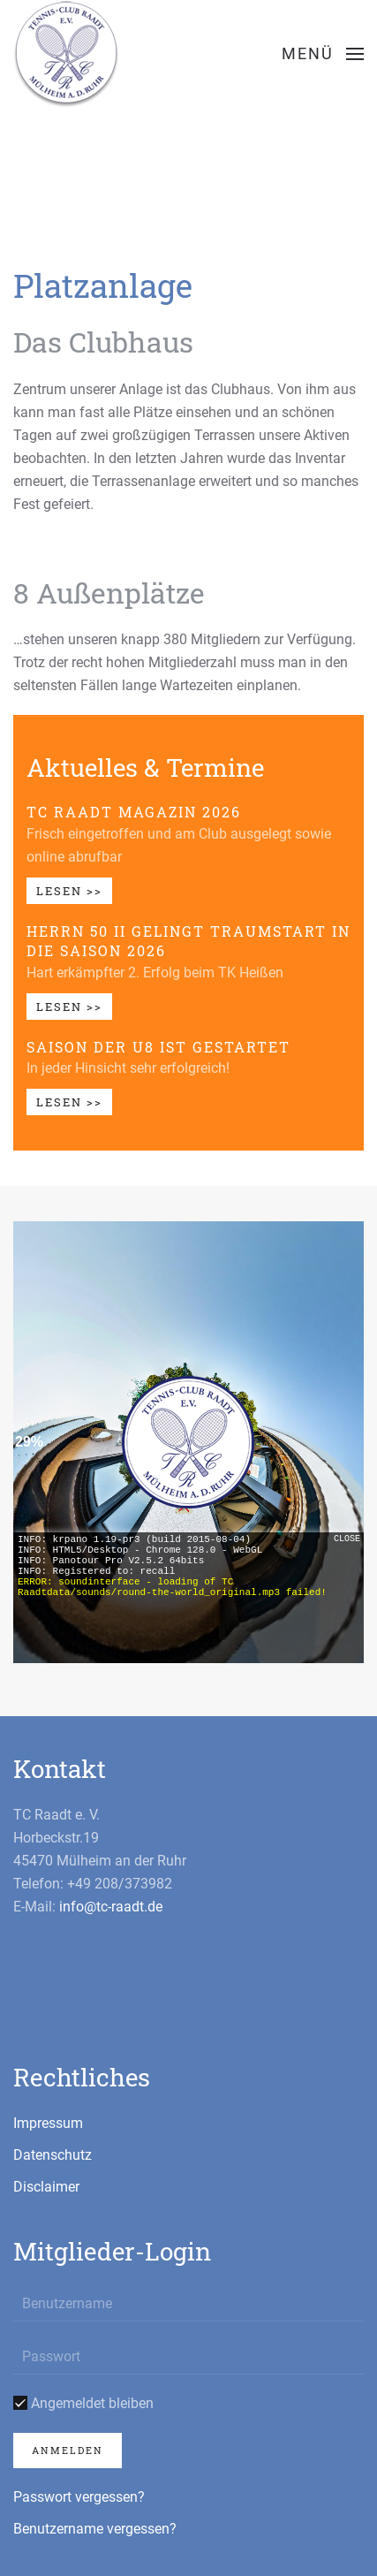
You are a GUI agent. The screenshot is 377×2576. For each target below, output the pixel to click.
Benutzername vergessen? (95, 2528)
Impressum (48, 2123)
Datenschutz (52, 2155)
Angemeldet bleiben (83, 2403)
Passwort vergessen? (79, 2497)
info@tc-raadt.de (110, 1906)
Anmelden (67, 2450)
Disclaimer (46, 2186)
